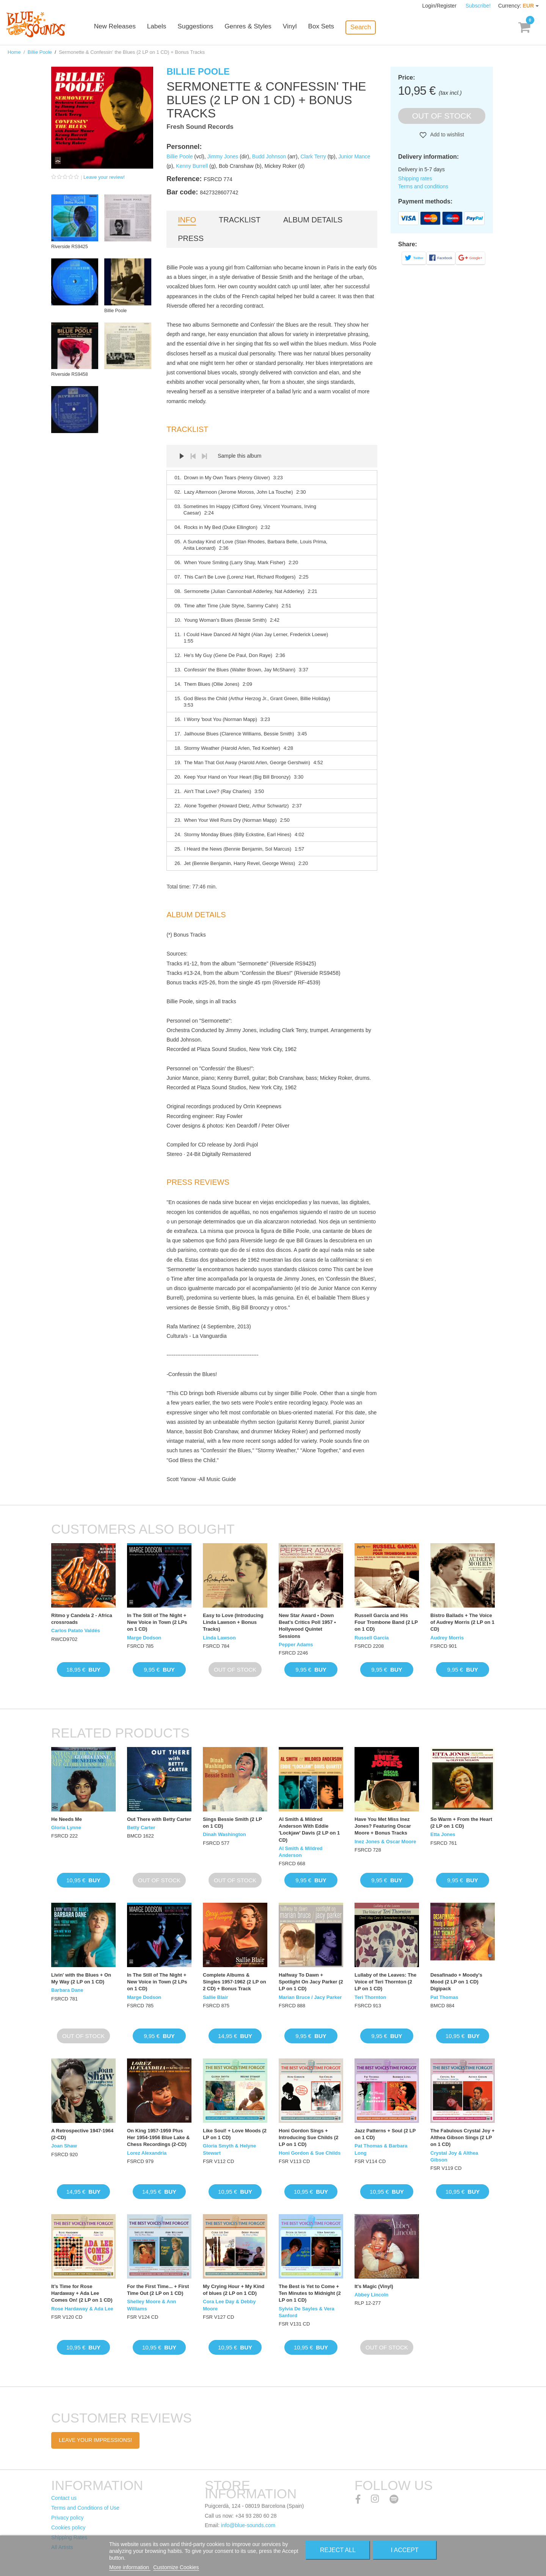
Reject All (338, 2550)
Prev (193, 456)
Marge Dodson (144, 1638)
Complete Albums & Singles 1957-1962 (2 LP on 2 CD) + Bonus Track (234, 1981)
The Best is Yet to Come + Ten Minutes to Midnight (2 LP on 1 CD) (310, 2293)
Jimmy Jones (222, 156)
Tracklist (239, 220)
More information (130, 2567)
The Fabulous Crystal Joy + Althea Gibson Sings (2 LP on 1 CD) (462, 2137)
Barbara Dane (67, 1990)
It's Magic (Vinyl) (374, 2286)
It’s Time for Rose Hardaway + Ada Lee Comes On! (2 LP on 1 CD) (82, 2293)
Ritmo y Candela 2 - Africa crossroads (81, 1619)
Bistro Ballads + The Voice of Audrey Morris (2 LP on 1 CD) (462, 1622)
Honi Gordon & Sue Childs (309, 2153)
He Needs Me (66, 1819)
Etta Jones (442, 1834)
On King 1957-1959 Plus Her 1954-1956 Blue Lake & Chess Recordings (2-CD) (158, 2137)
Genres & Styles (257, 27)
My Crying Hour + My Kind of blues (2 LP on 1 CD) (233, 2290)
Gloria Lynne (66, 1827)
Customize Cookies (176, 2567)
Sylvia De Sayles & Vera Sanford (306, 2312)
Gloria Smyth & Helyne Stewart (229, 2149)
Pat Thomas (444, 1997)
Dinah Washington (224, 1834)
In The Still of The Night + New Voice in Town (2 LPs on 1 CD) (157, 1622)
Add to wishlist (446, 134)
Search (370, 27)
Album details (312, 220)
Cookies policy (68, 2527)
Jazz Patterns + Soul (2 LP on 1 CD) (385, 2134)
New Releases (125, 27)
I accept (405, 2550)
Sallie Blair (215, 1997)
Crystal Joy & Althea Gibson (454, 2156)
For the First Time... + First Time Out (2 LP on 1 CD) (158, 2290)
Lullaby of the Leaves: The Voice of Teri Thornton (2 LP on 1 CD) (385, 1981)
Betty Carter (141, 1827)
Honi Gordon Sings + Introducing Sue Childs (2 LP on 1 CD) (308, 2137)
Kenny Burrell (192, 166)
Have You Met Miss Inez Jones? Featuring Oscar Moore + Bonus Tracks (383, 1826)
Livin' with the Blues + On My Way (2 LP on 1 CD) (81, 1978)
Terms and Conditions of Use (85, 2508)
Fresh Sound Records (200, 126)
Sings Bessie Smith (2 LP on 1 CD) (232, 1822)
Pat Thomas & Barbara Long (381, 2149)
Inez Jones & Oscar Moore (385, 1841)
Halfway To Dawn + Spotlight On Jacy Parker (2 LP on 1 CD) (311, 1981)
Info (187, 220)
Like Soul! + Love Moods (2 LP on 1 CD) (235, 2134)
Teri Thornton (370, 1997)
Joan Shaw (64, 2146)
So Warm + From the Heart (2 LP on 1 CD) (461, 1822)
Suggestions (205, 27)
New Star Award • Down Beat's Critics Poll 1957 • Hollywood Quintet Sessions (307, 1626)
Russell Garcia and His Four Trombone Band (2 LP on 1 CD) (386, 1622)
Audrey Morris (447, 1638)
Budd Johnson (269, 156)
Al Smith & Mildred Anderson (301, 1852)
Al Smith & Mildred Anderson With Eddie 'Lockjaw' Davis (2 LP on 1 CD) (309, 1829)
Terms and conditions (423, 186)
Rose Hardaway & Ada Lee (82, 2309)
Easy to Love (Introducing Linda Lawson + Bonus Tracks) (233, 1622)
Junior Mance (354, 156)
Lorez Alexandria (146, 2153)
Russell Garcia (372, 1638)
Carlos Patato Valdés (75, 1630)
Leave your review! (104, 177)
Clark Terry (313, 156)
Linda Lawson (219, 1638)
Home (14, 52)
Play (181, 456)
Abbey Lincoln (372, 2295)
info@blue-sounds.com (248, 2525)
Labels (166, 27)
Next (204, 456)
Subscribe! (478, 6)
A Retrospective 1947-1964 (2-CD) (82, 2134)
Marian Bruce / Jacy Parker (310, 1997)
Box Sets (331, 27)
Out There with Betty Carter (159, 1819)
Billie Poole (40, 52)
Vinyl (299, 27)
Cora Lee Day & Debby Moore (229, 2305)
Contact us (64, 2498)
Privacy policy (67, 2518)
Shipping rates (415, 178)
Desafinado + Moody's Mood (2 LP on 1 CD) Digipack (456, 1981)
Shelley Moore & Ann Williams (151, 2305)
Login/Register (440, 6)
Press (191, 238)
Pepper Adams (296, 1644)
